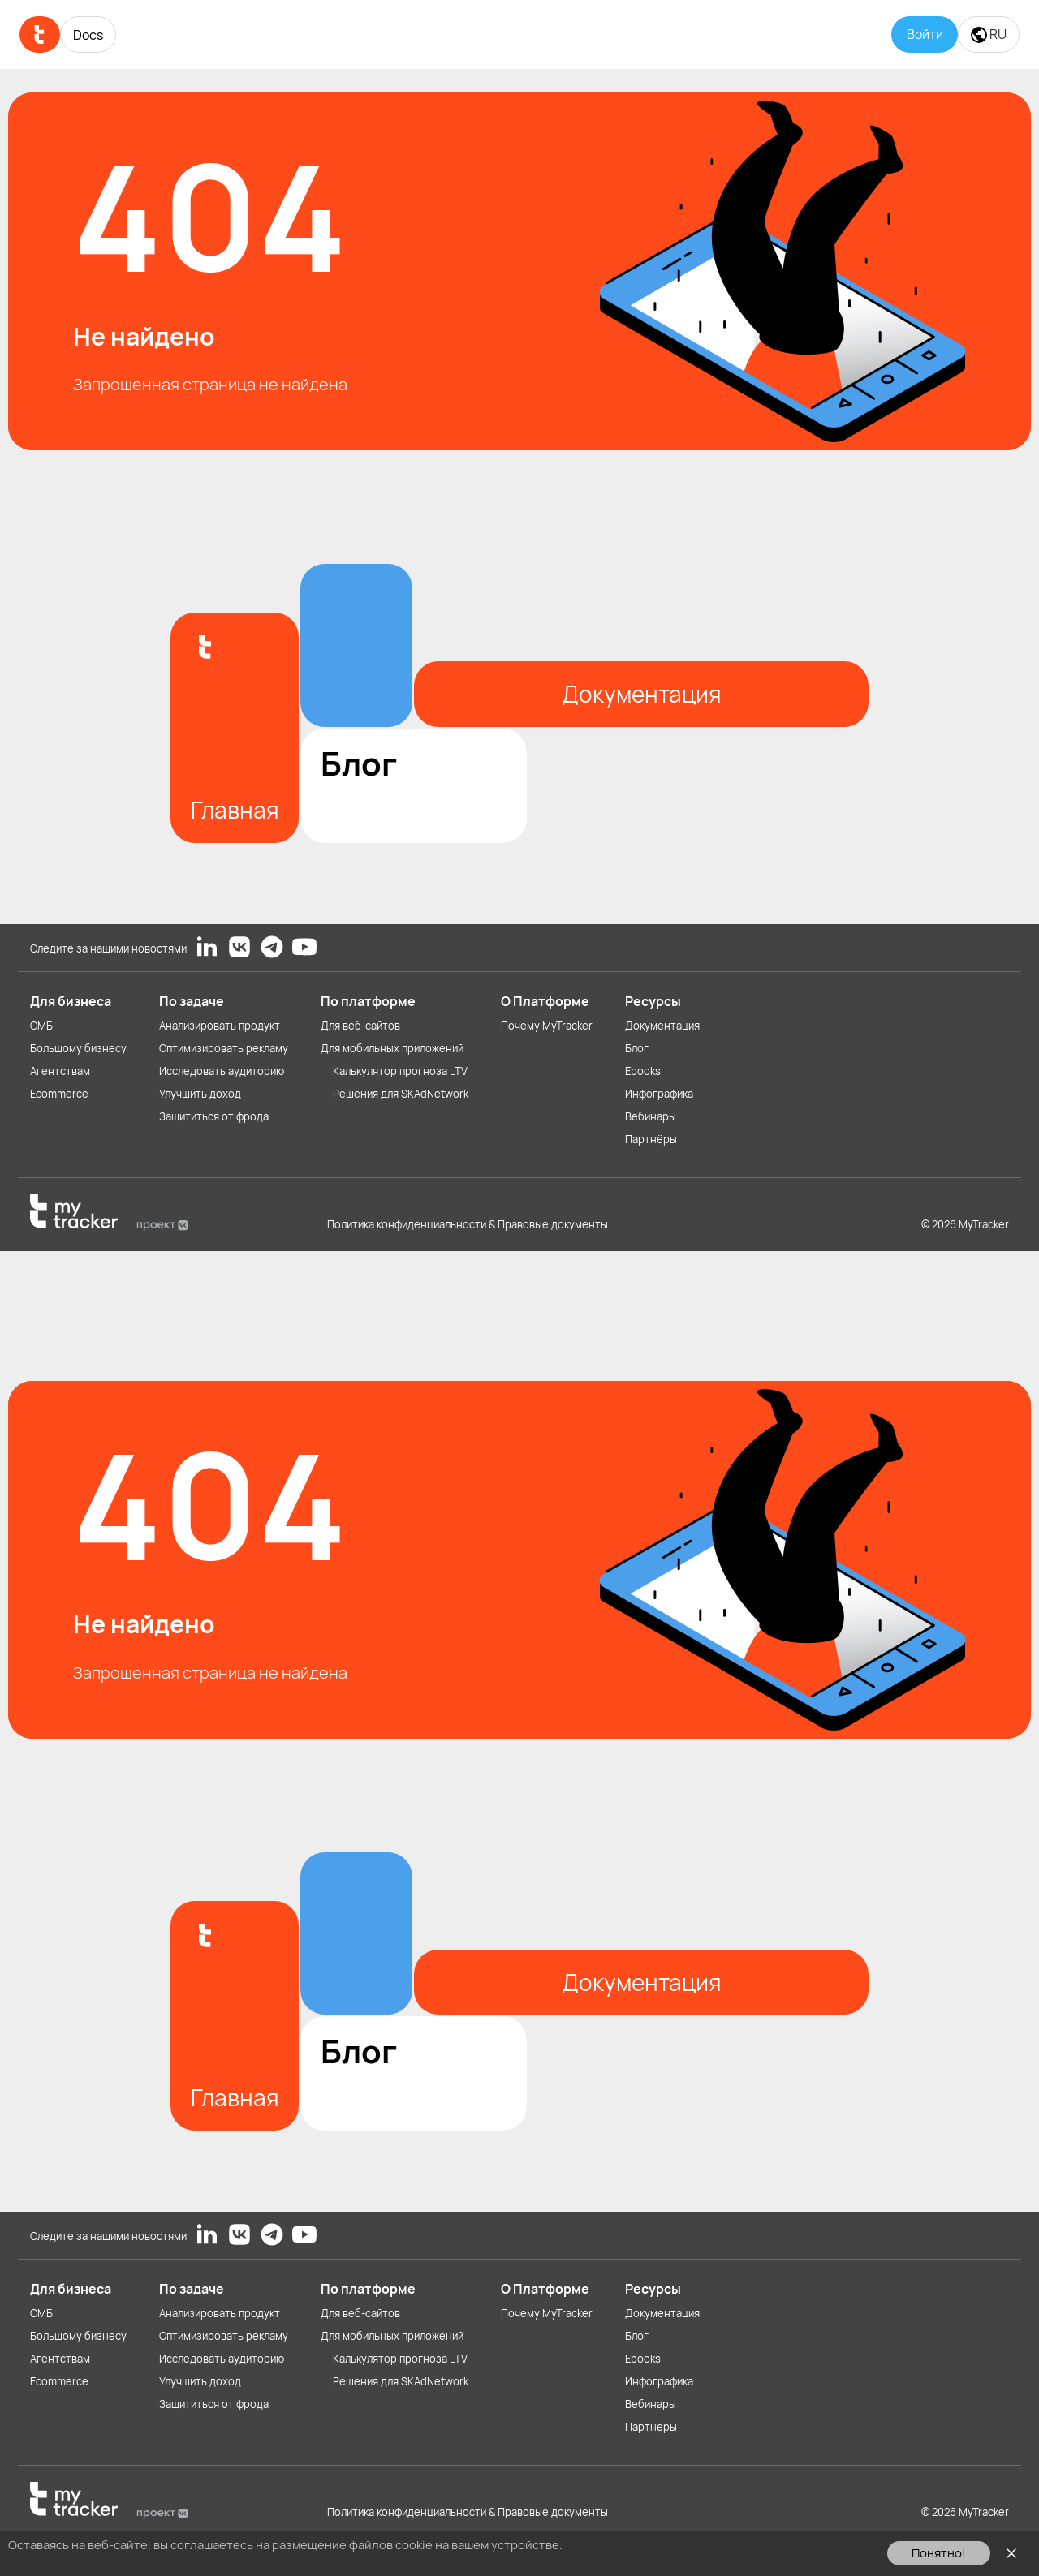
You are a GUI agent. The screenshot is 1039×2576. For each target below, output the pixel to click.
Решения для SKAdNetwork (400, 1093)
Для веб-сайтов (360, 1025)
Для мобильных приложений (392, 1048)
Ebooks (643, 1071)
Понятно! (939, 2552)
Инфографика (659, 1093)
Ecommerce (59, 1093)
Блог (637, 1048)
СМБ (41, 1025)
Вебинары (650, 1116)
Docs (88, 35)
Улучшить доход (200, 1093)
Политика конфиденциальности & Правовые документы (467, 1224)
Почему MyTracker (547, 1025)
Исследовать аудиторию (221, 1071)
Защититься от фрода (214, 1116)
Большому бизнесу (78, 1048)
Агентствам (60, 1071)
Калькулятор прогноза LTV (400, 1071)
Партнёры (651, 1139)
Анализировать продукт (219, 1025)
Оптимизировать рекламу (223, 1048)
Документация (662, 1025)
